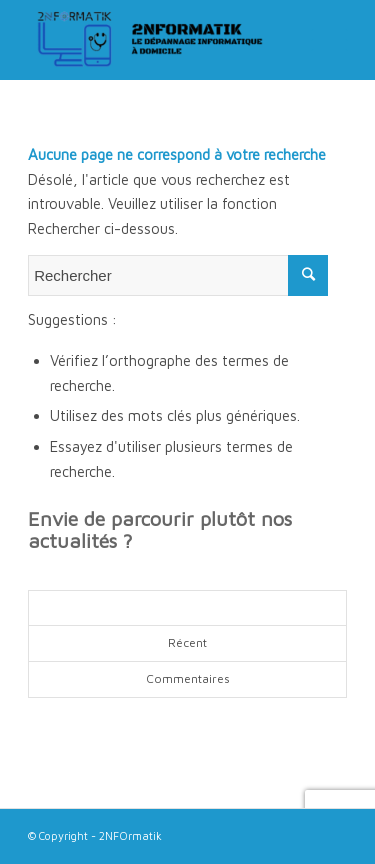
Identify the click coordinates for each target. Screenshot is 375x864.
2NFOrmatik (130, 835)
